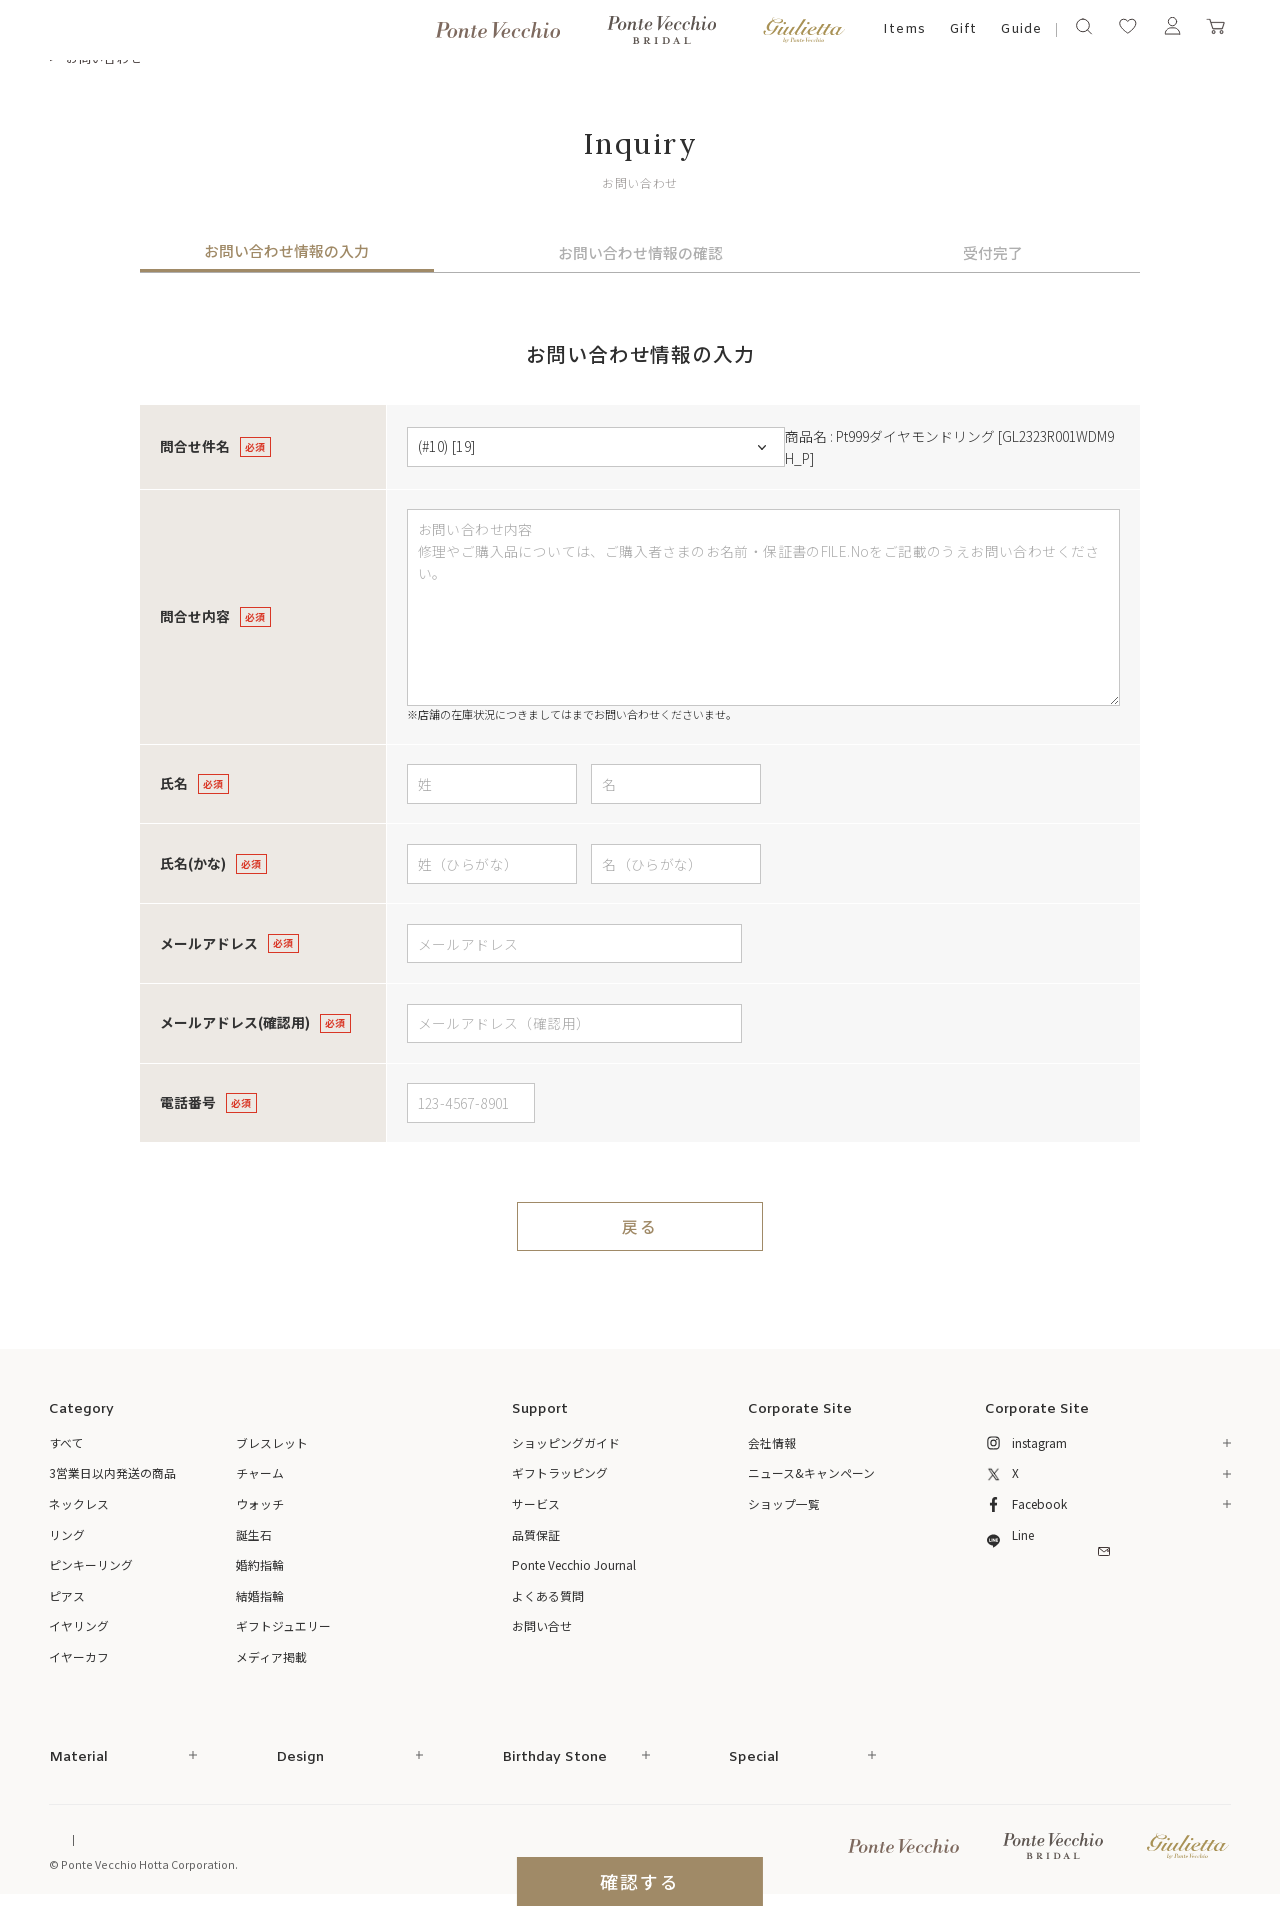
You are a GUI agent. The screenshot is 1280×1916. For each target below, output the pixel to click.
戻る (639, 1226)
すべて (66, 1442)
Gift (963, 29)
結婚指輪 (260, 1595)
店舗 (583, 714)
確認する (639, 1881)
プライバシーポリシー (467, 1840)
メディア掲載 (271, 1656)
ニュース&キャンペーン (811, 1472)
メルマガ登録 (1107, 1588)
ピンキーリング (91, 1564)
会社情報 (772, 1442)
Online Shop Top (93, 1840)
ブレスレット (272, 1442)
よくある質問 (548, 1595)
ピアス (67, 1595)
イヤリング (79, 1625)
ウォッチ (260, 1503)
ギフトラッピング (560, 1472)
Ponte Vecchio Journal (574, 1564)
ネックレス (79, 1503)
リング (67, 1534)
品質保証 (536, 1534)
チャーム (260, 1472)
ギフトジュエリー (283, 1625)
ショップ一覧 (784, 1503)
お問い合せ (542, 1625)
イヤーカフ (79, 1656)
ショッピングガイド (566, 1442)
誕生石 (254, 1534)
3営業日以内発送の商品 (112, 1472)
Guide (1021, 29)
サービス (536, 1503)
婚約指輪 (260, 1564)
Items (904, 29)
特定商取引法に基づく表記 (248, 1840)
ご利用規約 (362, 1840)
